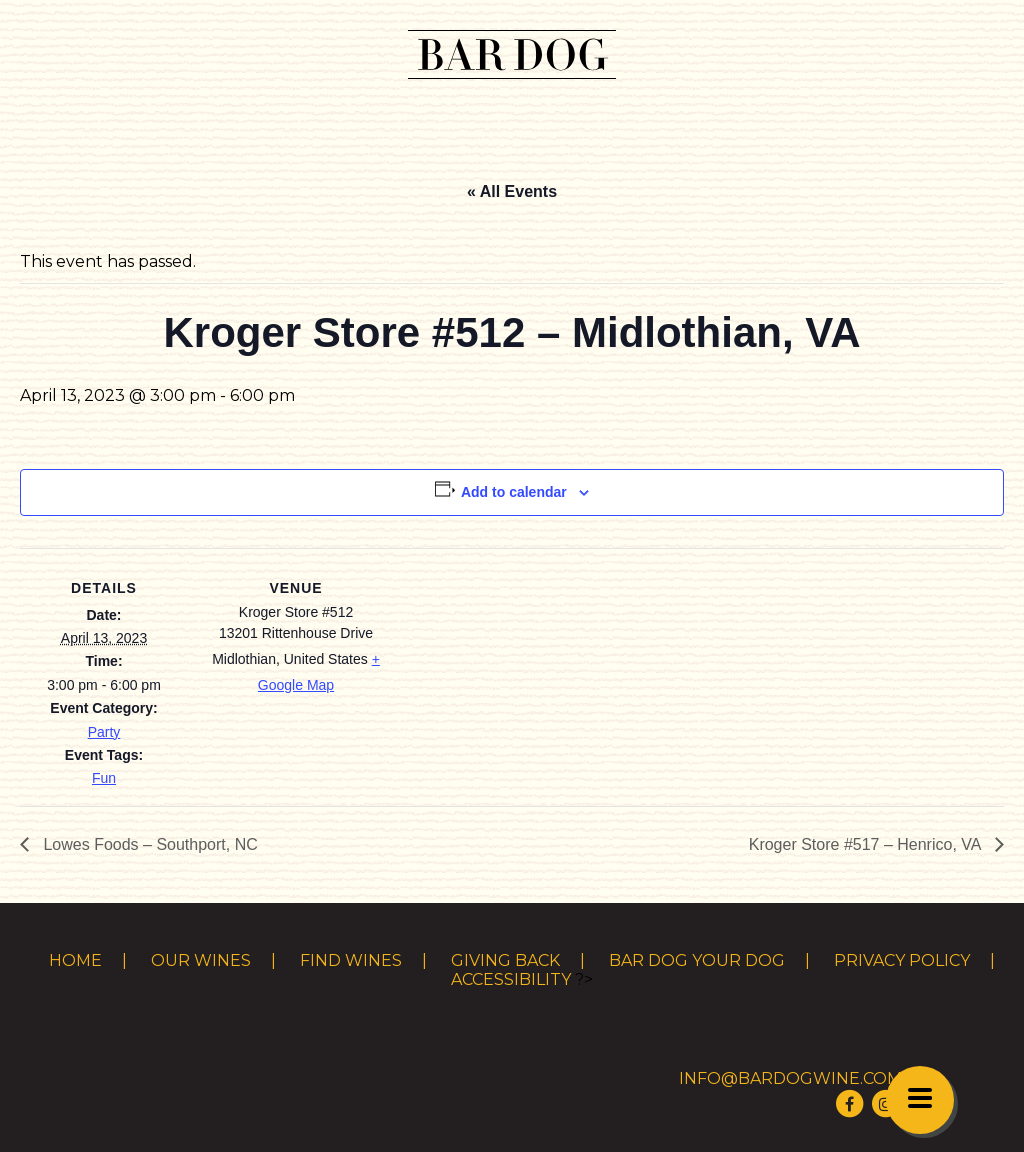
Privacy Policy (902, 960)
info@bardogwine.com (790, 1078)
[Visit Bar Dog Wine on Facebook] (850, 1103)
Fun (104, 778)
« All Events (512, 191)
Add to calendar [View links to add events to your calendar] (514, 492)
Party (104, 732)
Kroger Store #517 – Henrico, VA (867, 844)
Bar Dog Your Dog (697, 960)
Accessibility (511, 979)
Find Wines (351, 960)
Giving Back (505, 960)
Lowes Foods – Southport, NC (148, 844)
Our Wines (201, 960)
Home (75, 960)
